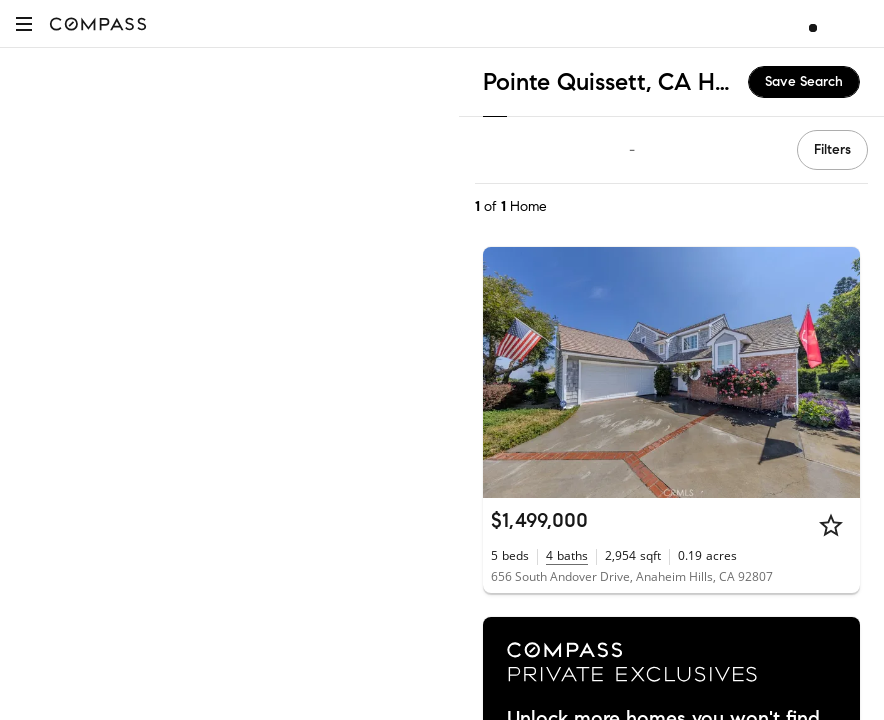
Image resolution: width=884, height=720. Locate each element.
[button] (24, 23)
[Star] (831, 525)
